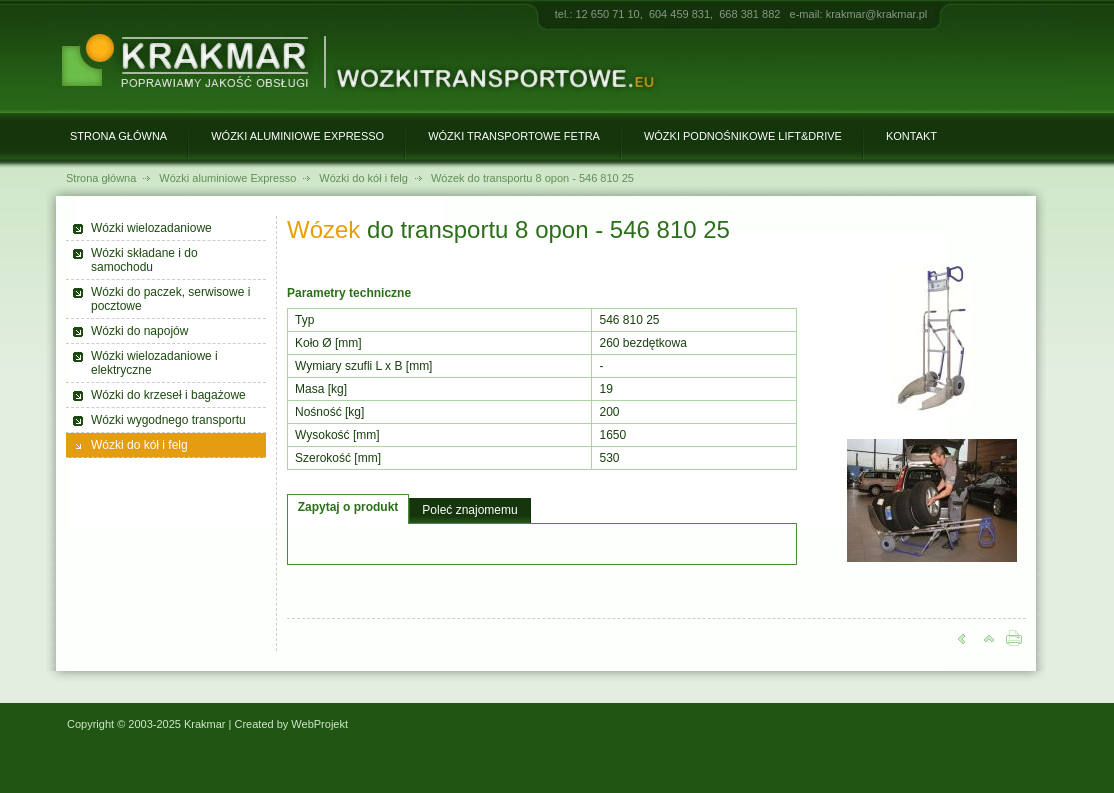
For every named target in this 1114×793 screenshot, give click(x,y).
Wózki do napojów (139, 331)
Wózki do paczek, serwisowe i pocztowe (170, 299)
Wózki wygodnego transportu (168, 420)
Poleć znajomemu (469, 510)
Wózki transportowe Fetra (514, 136)
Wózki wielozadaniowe (151, 228)
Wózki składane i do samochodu (144, 260)
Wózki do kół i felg (363, 178)
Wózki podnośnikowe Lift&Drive (743, 136)
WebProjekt (319, 724)
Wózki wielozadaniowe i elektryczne (154, 363)
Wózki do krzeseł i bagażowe (168, 395)
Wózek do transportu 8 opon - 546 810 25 (532, 178)
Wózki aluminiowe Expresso (297, 136)
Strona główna (118, 136)
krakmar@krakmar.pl (877, 14)
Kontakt (911, 136)
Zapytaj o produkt (348, 507)
